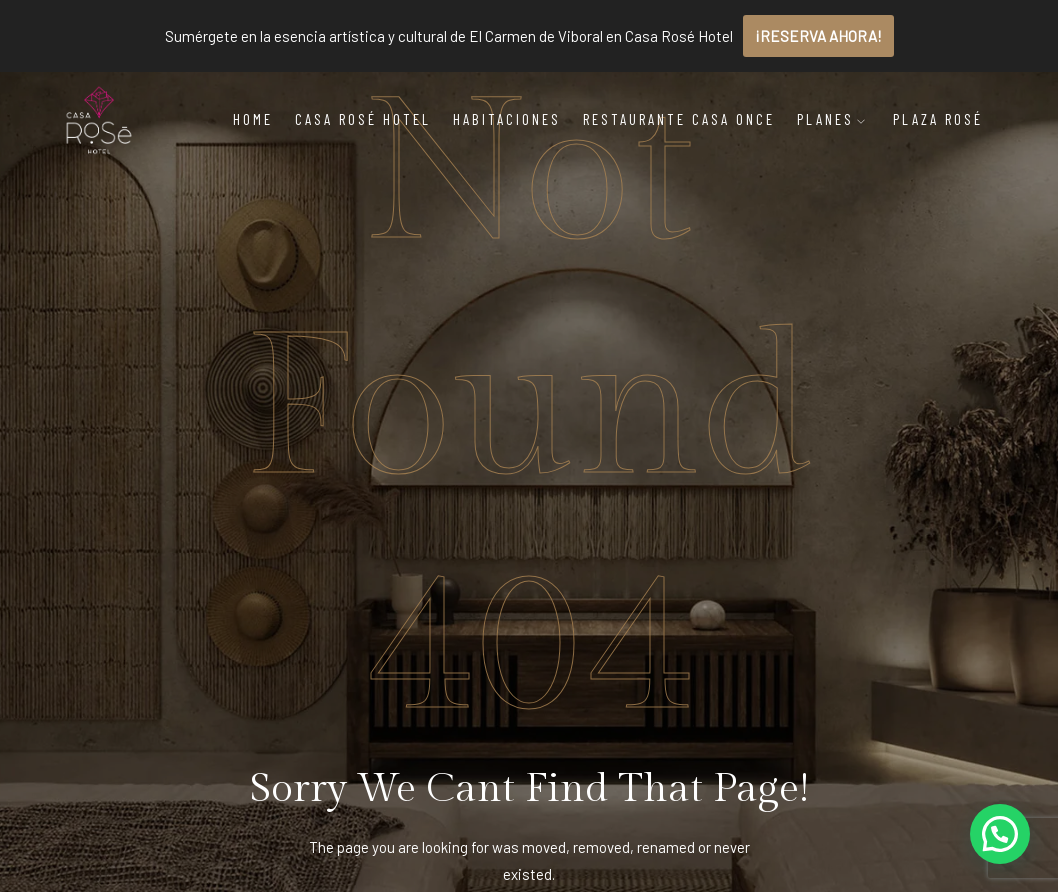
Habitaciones (507, 119)
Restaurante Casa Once (679, 119)
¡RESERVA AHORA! (818, 36)
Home (253, 119)
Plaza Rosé (938, 119)
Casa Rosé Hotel (363, 119)
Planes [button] (832, 119)
